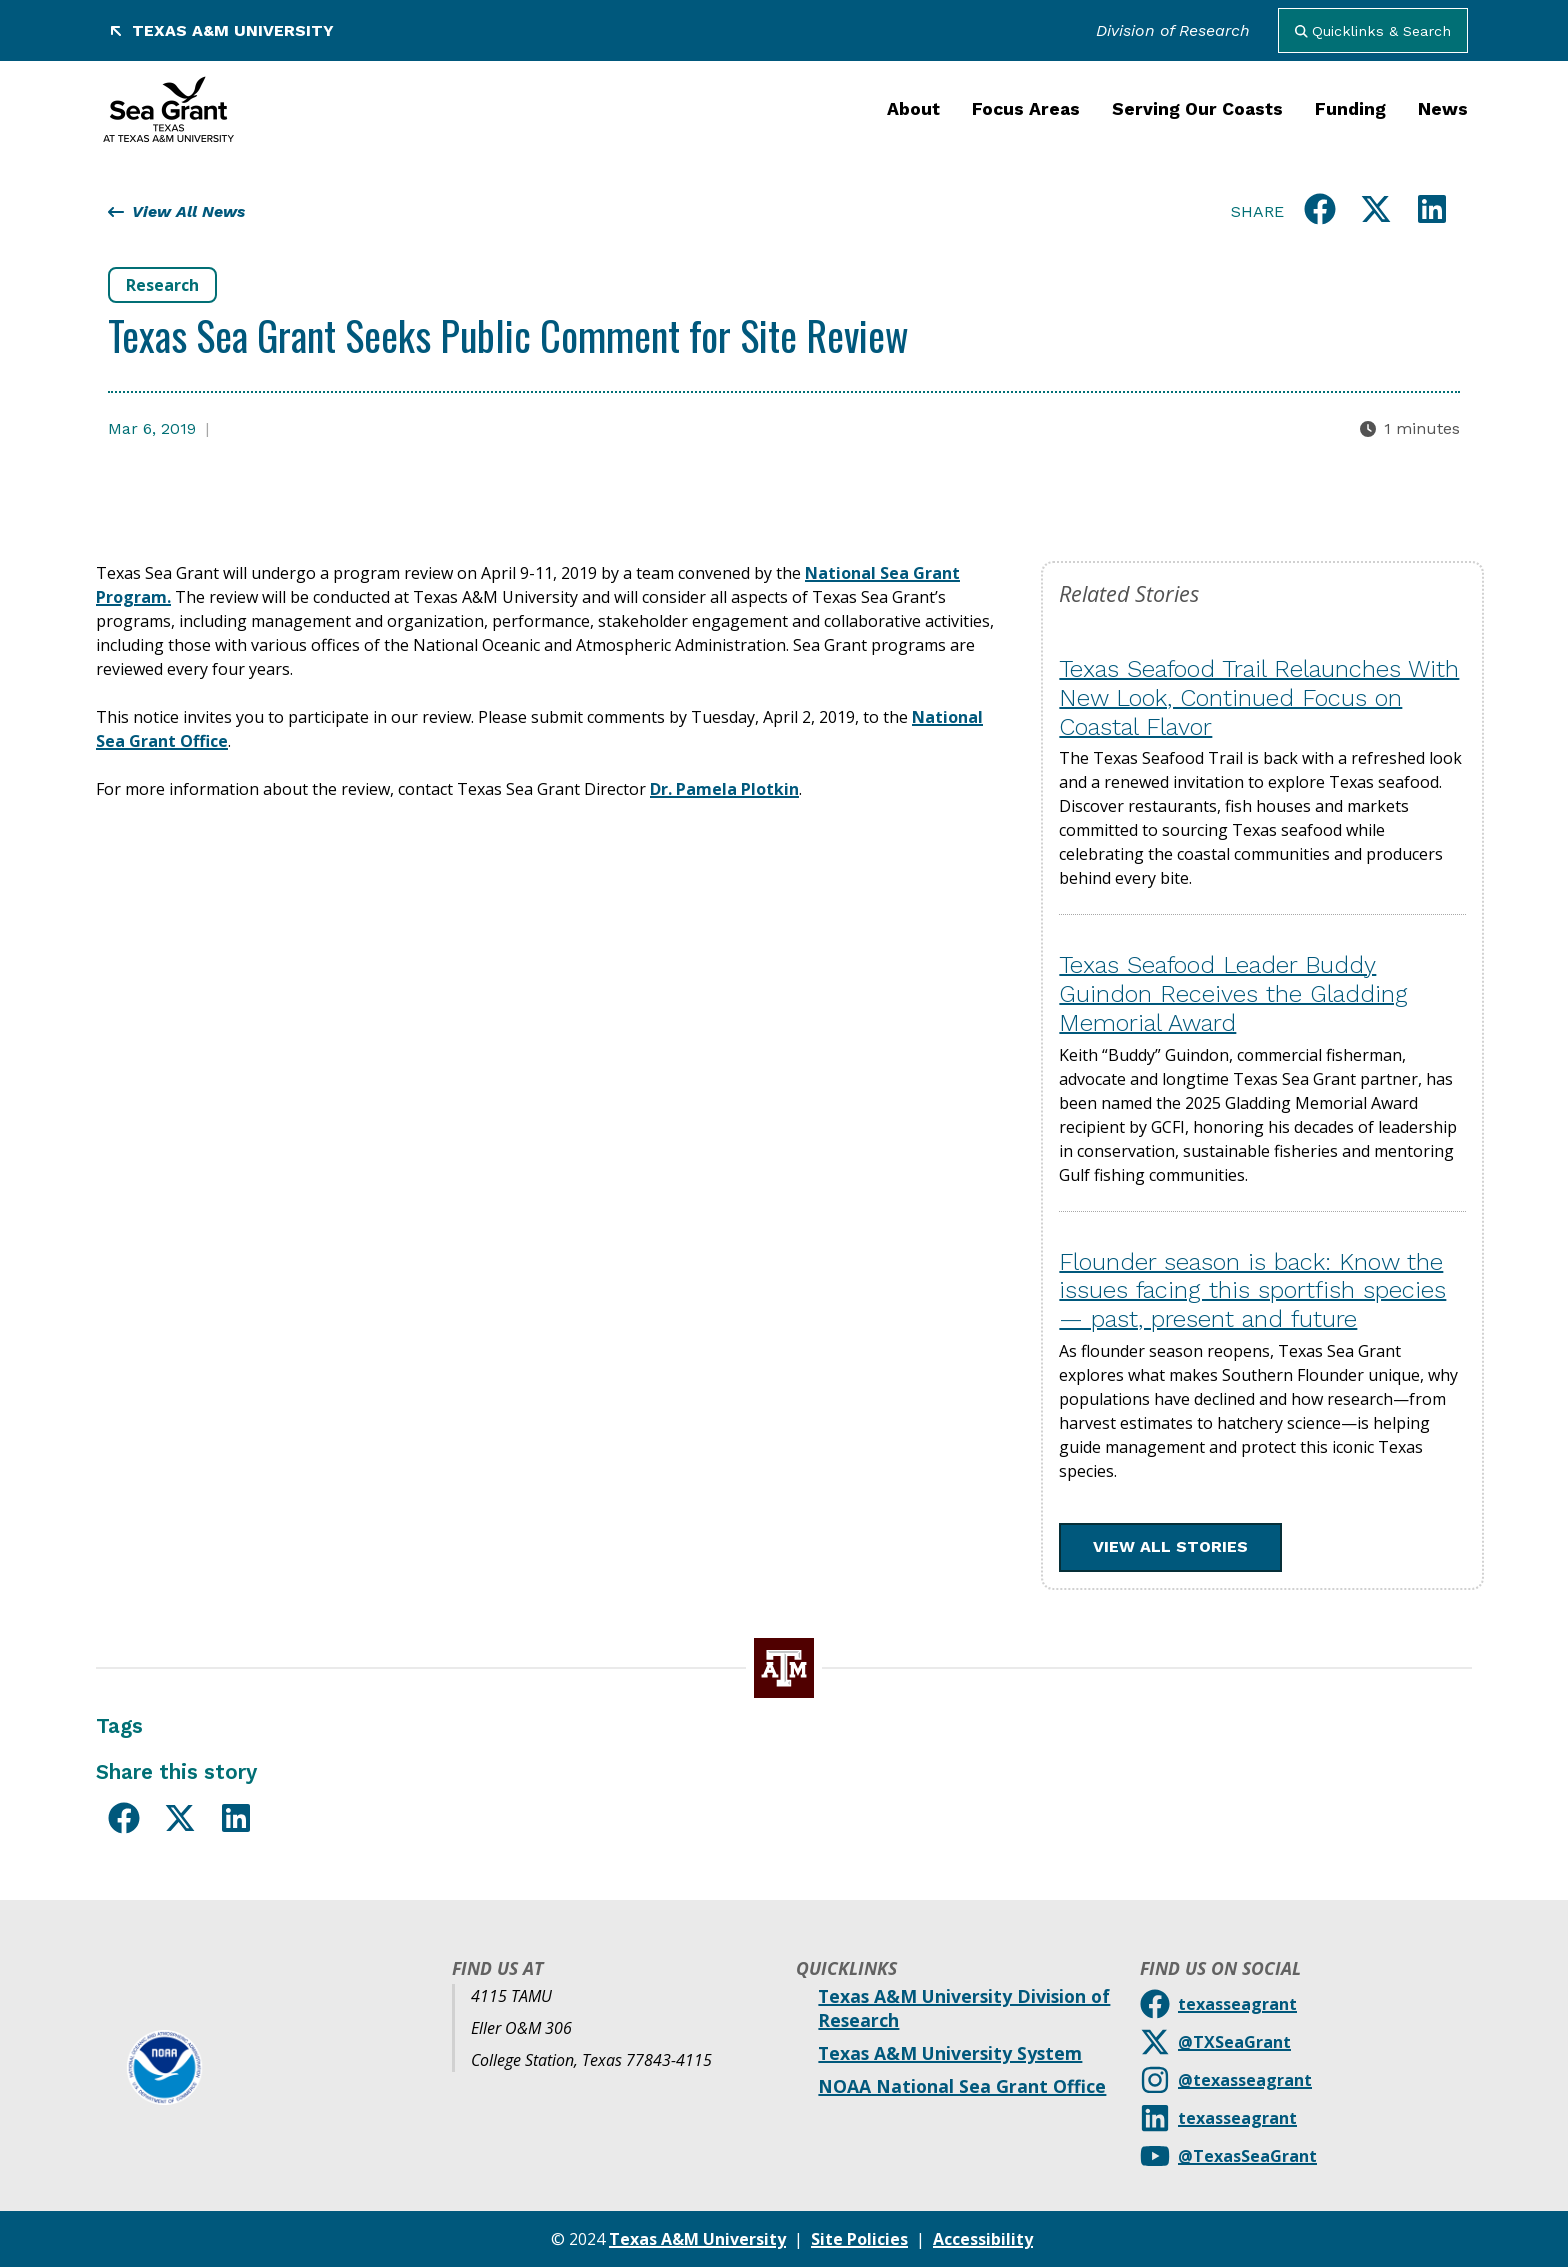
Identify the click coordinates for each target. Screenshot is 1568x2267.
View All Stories (1170, 1546)
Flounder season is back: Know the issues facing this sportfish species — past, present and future (1252, 1291)
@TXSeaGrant (1234, 2042)
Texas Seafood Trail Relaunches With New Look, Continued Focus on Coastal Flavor (1259, 698)
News (1443, 109)
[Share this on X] (1376, 212)
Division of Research (1173, 30)
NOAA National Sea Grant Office (962, 2086)
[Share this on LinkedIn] (1432, 212)
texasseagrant (1237, 2004)
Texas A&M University (221, 30)
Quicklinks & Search (1373, 31)
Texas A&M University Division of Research (964, 2008)
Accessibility (983, 2239)
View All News (176, 211)
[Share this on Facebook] (1320, 212)
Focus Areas (1026, 109)
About (913, 109)
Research (162, 285)
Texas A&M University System (950, 2053)
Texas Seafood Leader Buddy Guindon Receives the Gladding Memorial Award (1233, 994)
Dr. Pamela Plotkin (724, 789)
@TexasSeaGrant (1247, 2156)
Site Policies (859, 2239)
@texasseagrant (1245, 2080)
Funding (1350, 109)
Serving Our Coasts (1197, 109)
